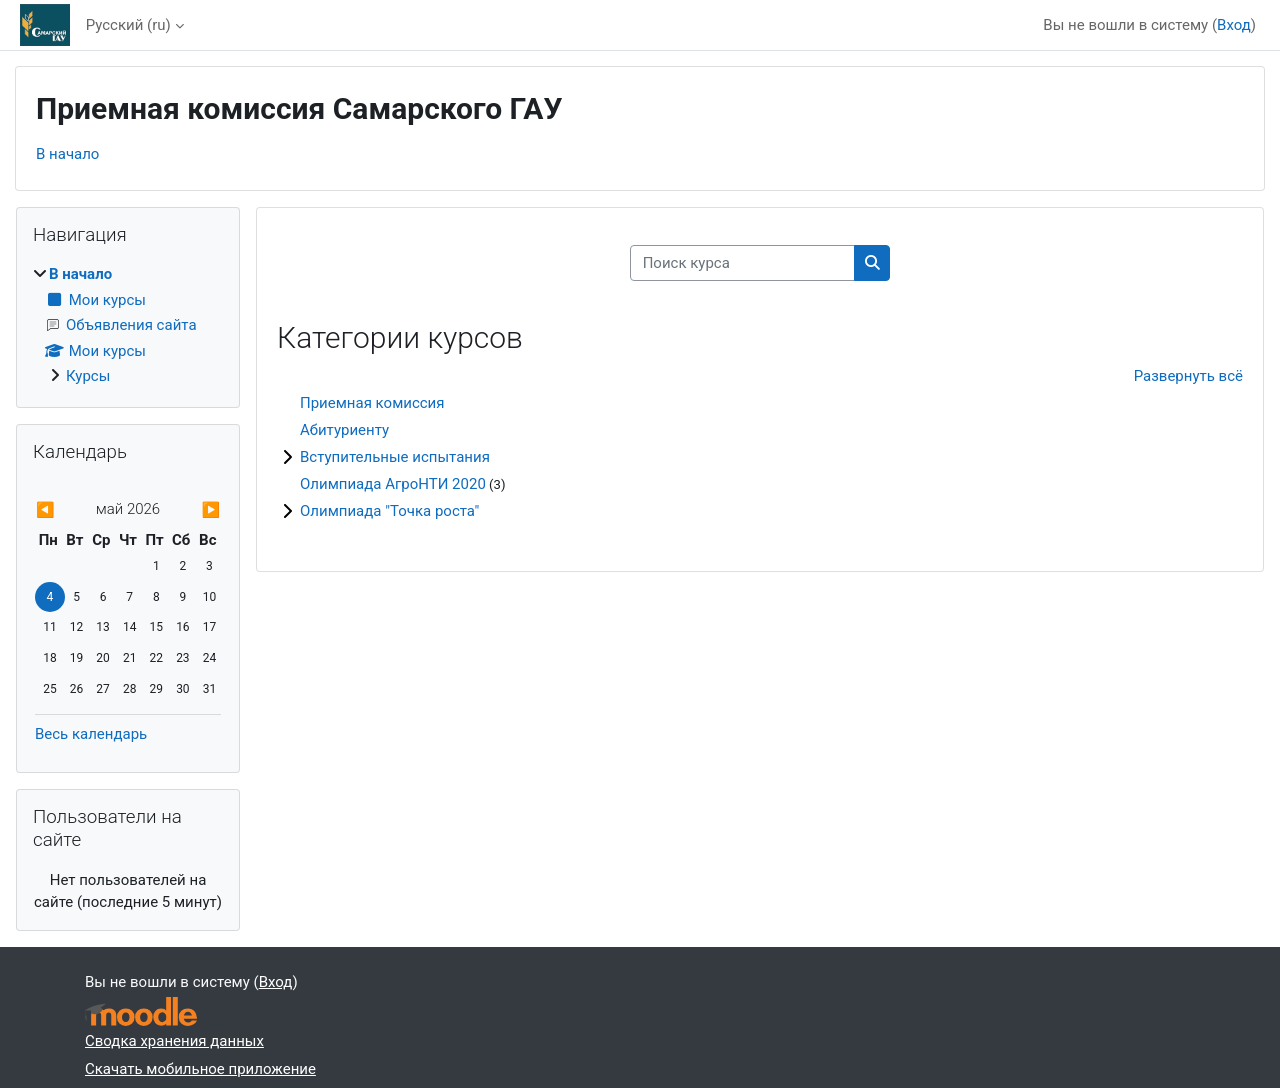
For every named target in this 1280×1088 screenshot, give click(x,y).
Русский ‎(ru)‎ (128, 25)
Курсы (88, 376)
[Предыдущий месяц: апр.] (63, 510)
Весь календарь (91, 734)
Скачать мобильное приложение (200, 1069)
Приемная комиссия (372, 403)
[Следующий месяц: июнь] (193, 510)
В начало (67, 154)
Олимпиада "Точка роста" (389, 511)
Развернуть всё (1188, 376)
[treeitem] (128, 325)
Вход (1234, 25)
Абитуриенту (344, 430)
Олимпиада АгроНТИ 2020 (393, 484)
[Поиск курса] (742, 263)
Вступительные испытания (395, 457)
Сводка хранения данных (174, 1041)
